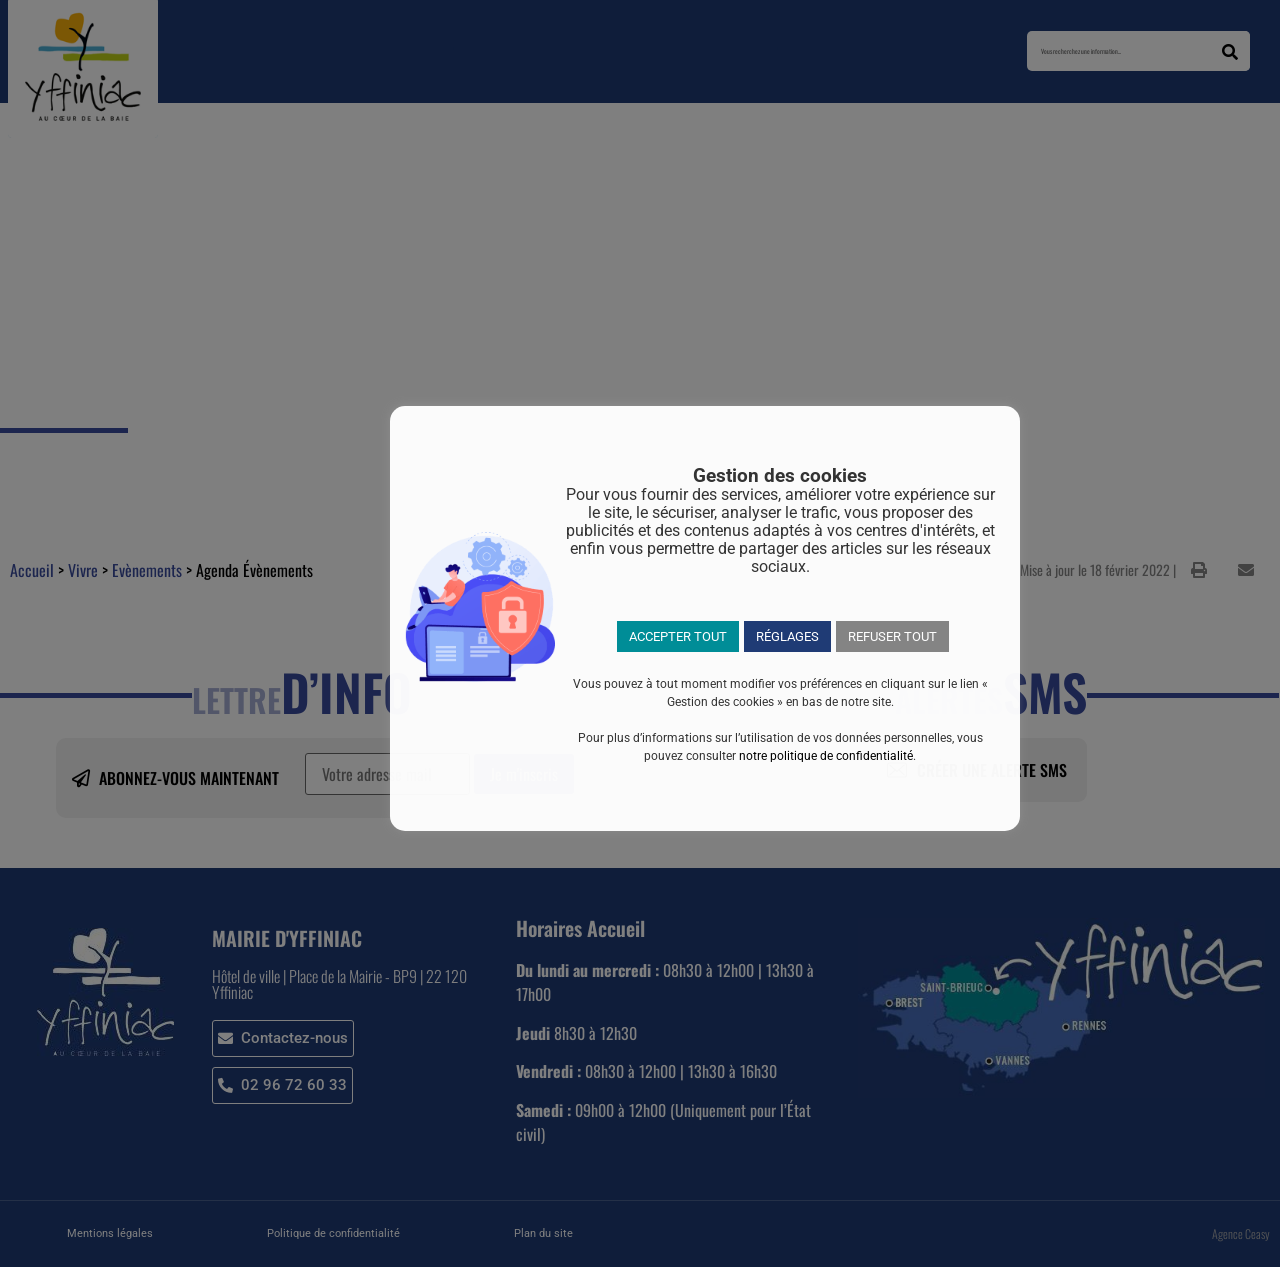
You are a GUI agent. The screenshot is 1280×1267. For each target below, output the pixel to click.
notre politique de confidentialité (826, 756)
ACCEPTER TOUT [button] (678, 636)
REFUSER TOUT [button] (892, 636)
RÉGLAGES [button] (787, 636)
